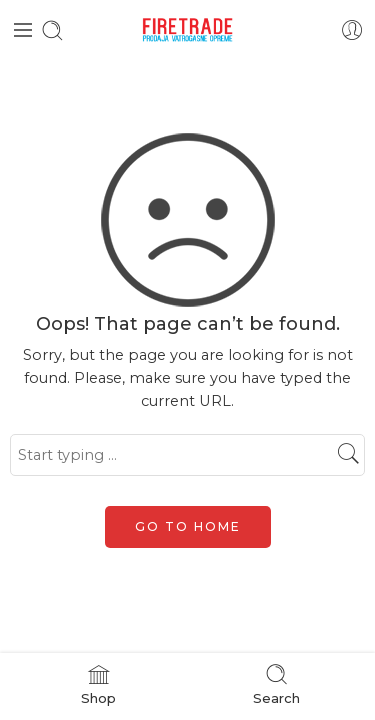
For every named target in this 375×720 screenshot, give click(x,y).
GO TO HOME (188, 526)
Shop (98, 684)
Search (276, 684)
